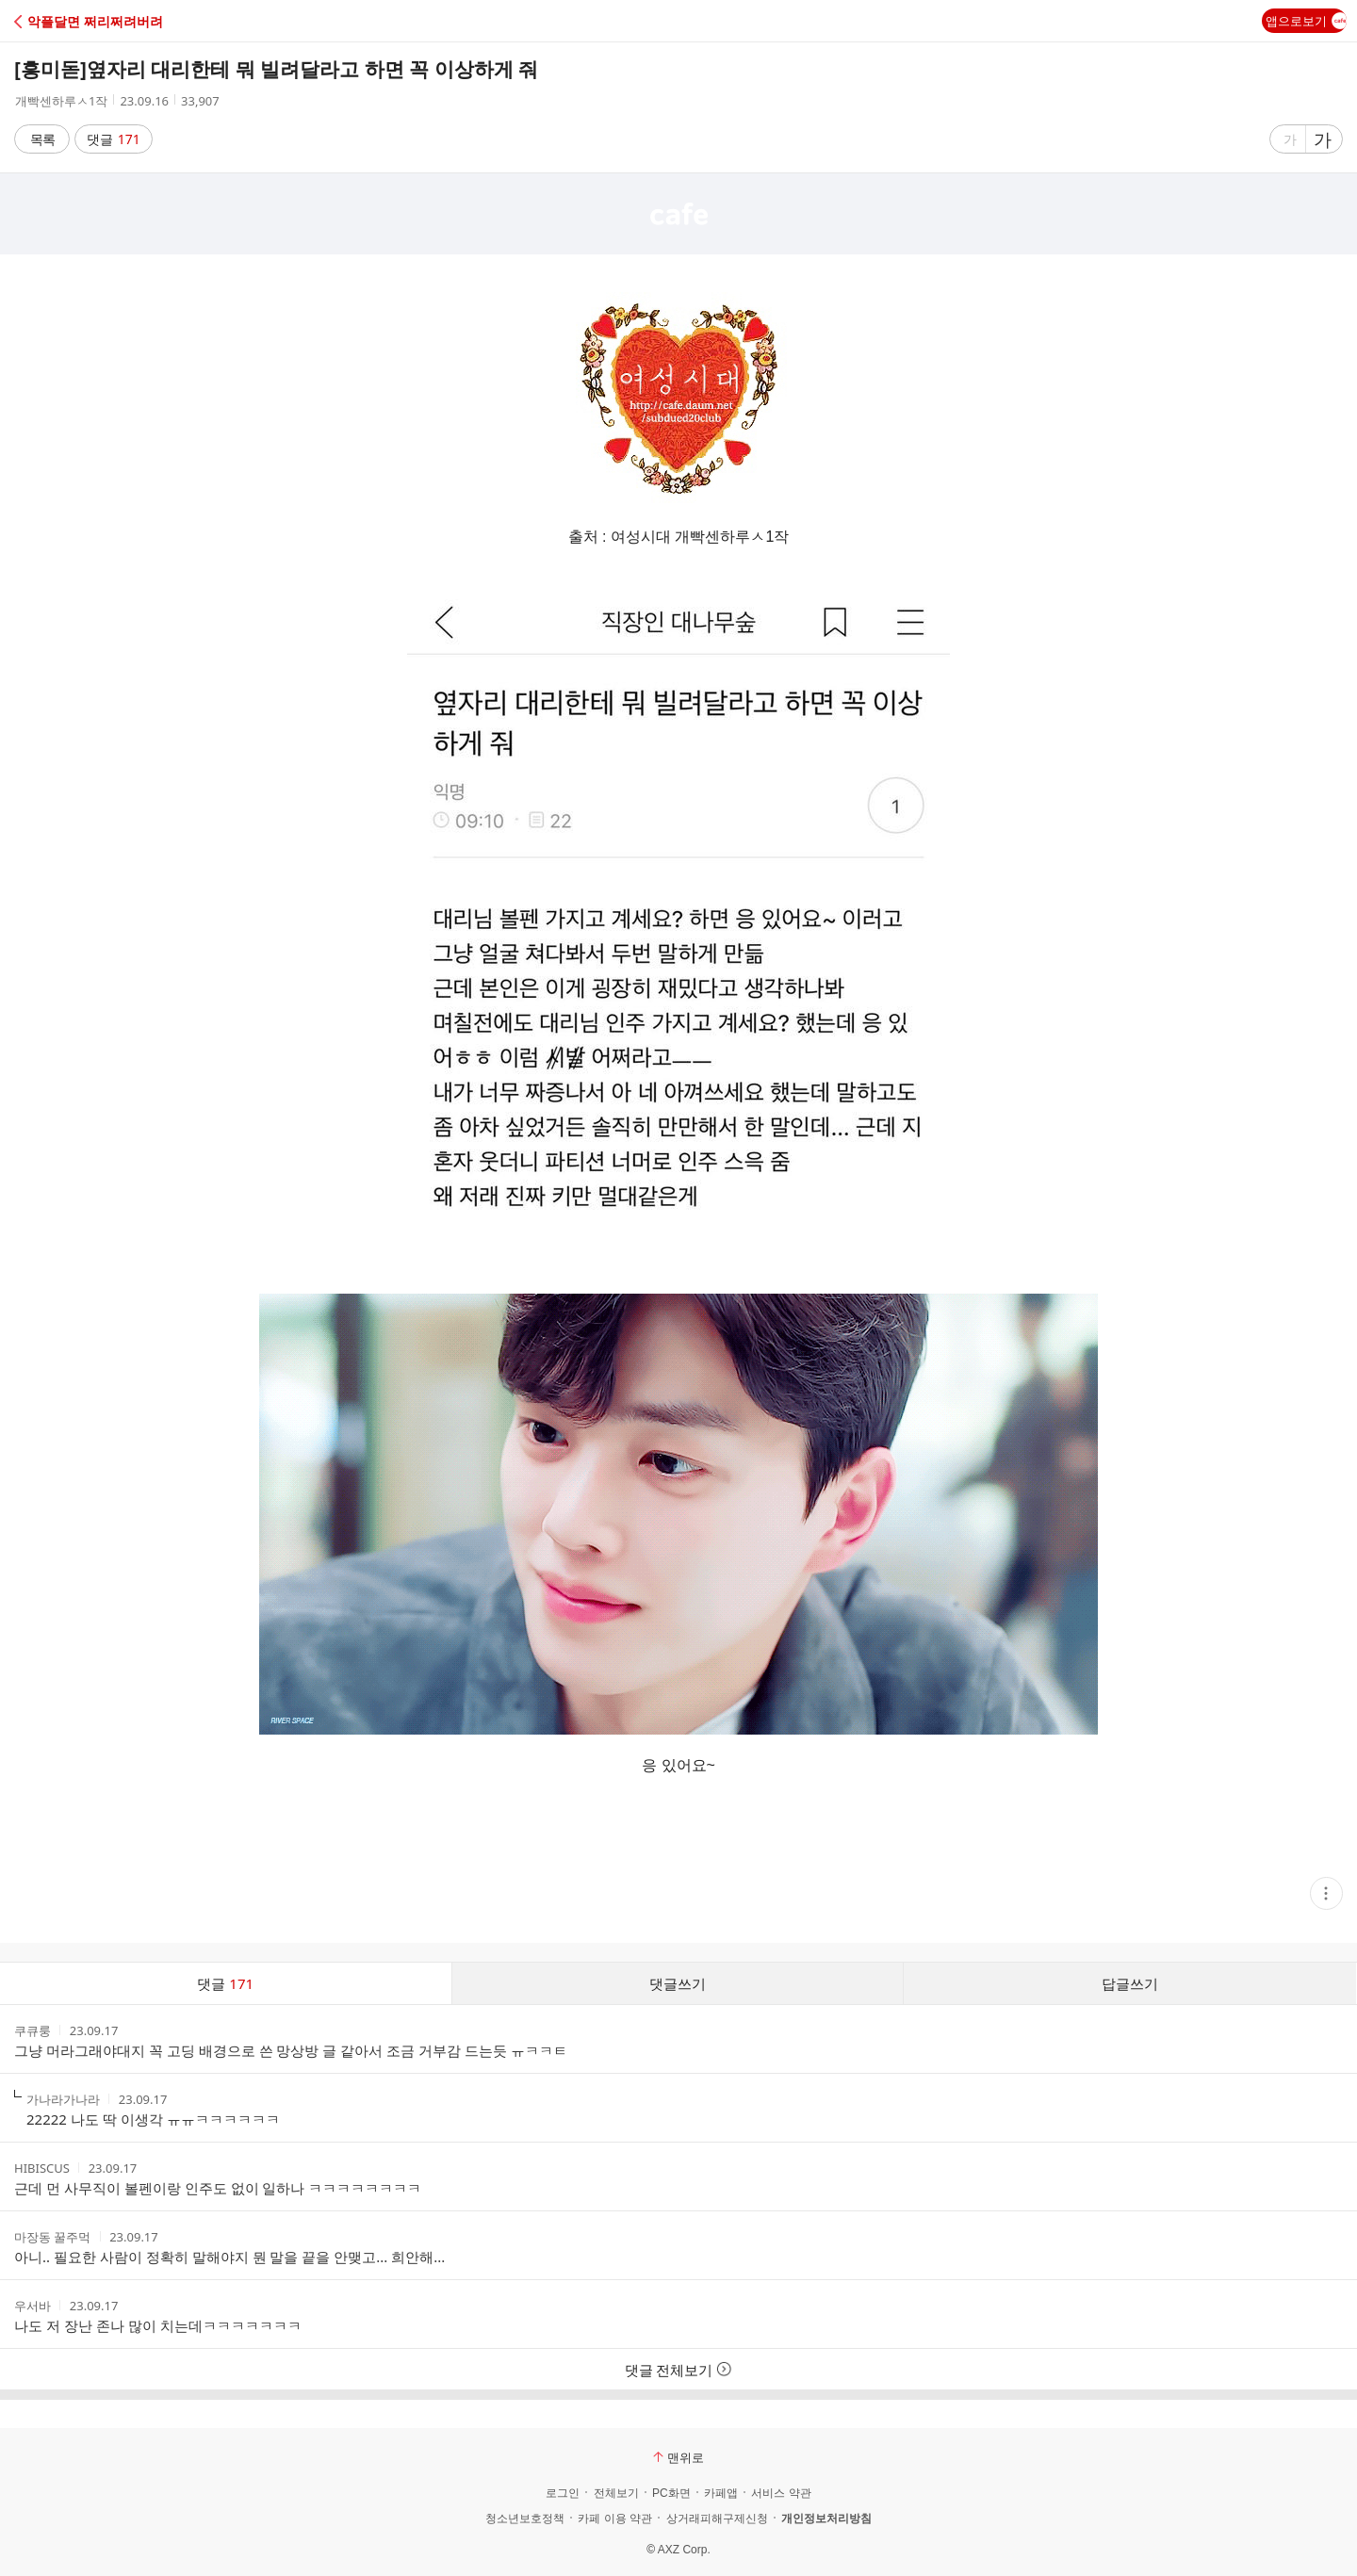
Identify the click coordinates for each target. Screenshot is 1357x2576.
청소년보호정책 (524, 2518)
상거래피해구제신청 (717, 2518)
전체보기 (616, 2493)
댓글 (113, 139)
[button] (96, 21)
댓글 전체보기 (679, 2369)
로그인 (563, 2493)
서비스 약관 (780, 2493)
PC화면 (671, 2493)
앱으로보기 (1306, 20)
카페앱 (721, 2493)
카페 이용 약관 (615, 2518)
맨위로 (678, 2457)
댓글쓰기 (677, 1983)
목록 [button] (42, 139)
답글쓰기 (1130, 1983)
